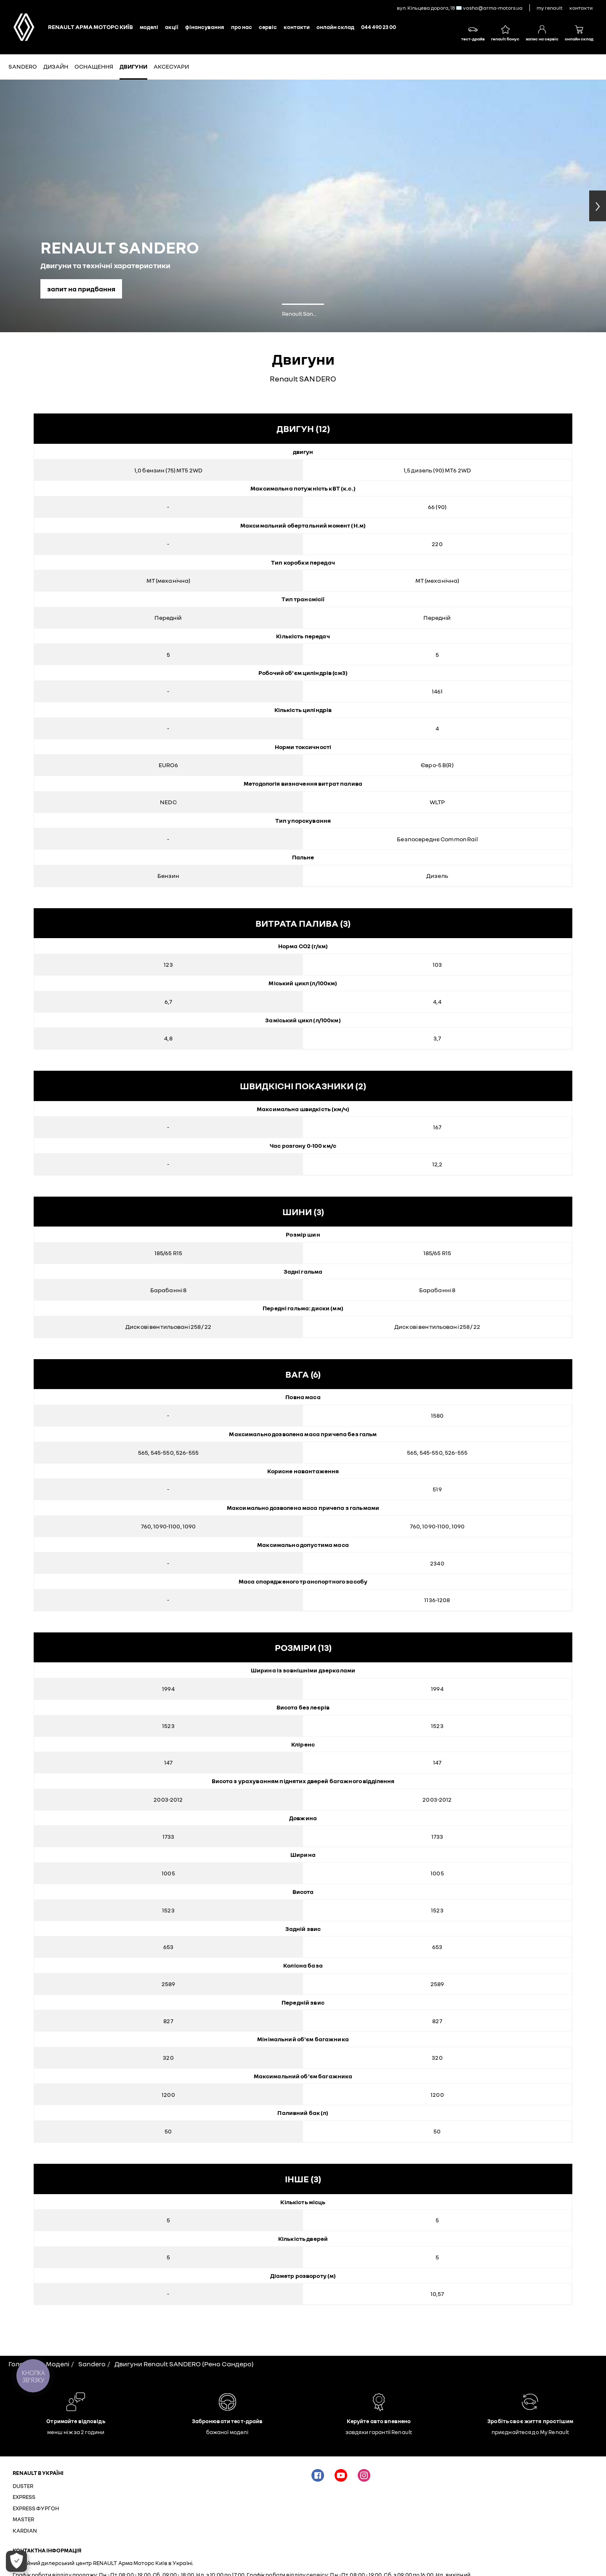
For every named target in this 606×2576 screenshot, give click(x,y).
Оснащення (93, 66)
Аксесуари (171, 66)
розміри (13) (303, 1647)
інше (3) (303, 2178)
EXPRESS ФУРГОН (36, 2508)
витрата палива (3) (303, 923)
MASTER (23, 2519)
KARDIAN (25, 2530)
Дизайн (55, 66)
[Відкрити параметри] (16, 2561)
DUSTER (23, 2486)
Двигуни (133, 66)
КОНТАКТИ (297, 27)
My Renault (550, 8)
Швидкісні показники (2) (303, 1085)
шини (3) (303, 1211)
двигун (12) (303, 428)
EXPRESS (24, 2496)
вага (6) (303, 1374)
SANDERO (22, 66)
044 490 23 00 (378, 27)
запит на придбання (81, 289)
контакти (581, 8)
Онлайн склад (335, 27)
